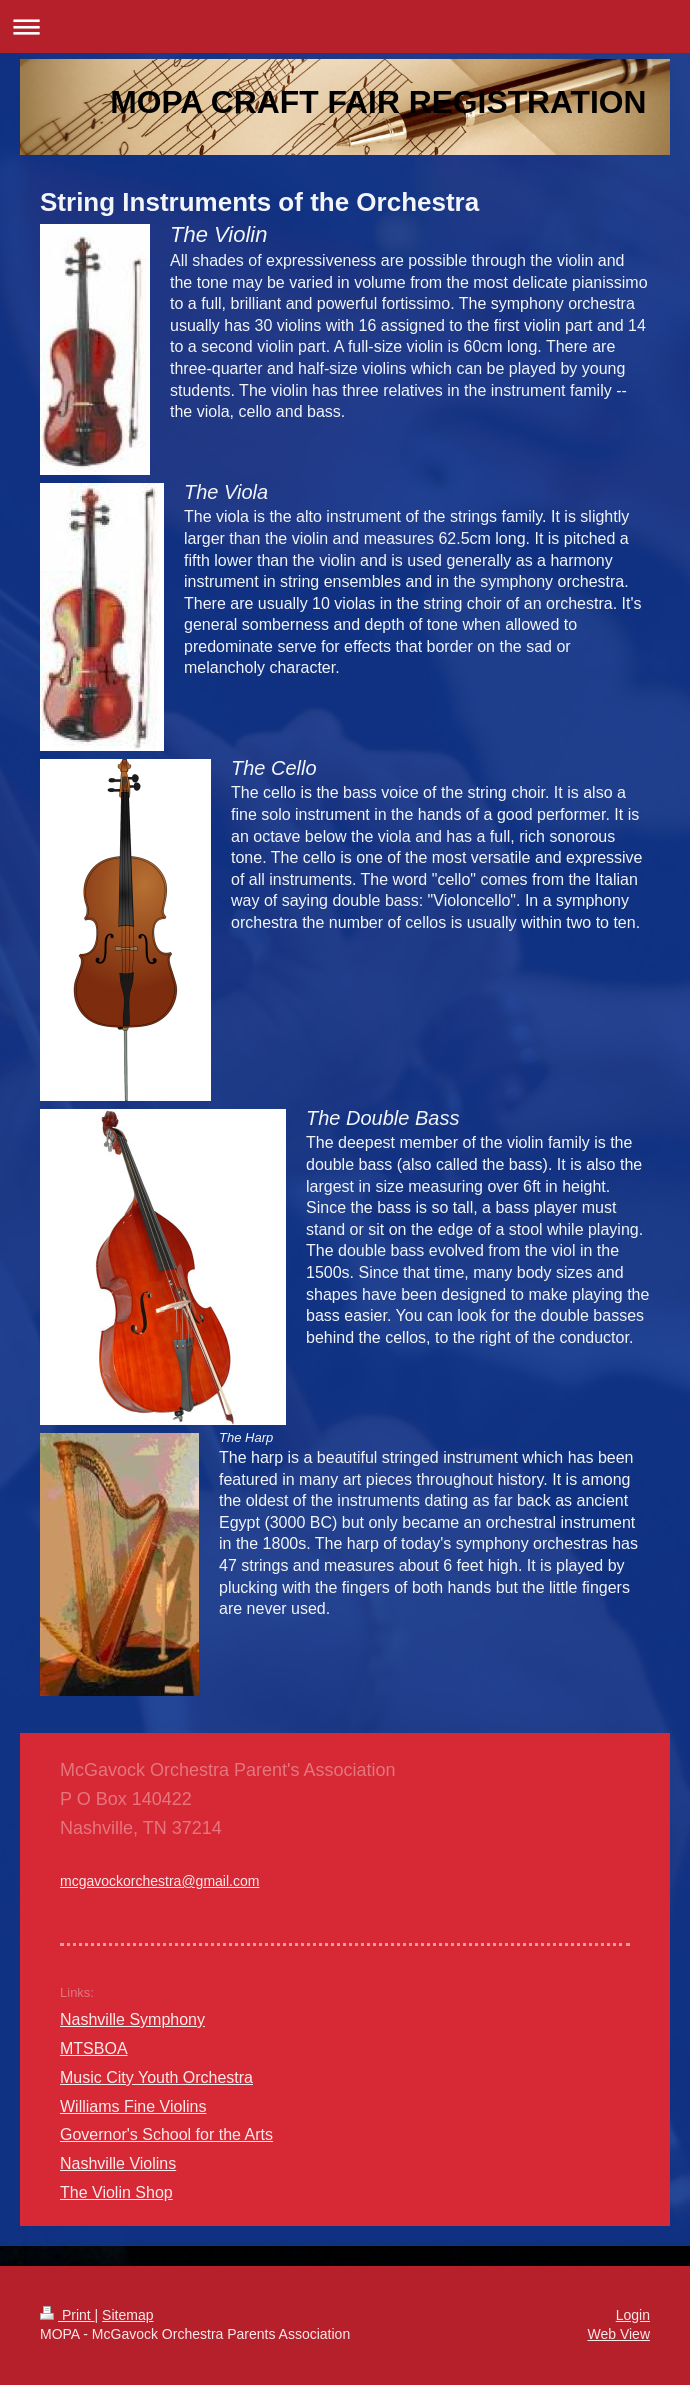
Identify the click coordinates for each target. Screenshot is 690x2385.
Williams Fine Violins (133, 2106)
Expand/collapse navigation (345, 26)
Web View (618, 2334)
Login (633, 2315)
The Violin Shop (116, 2192)
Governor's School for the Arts (166, 2134)
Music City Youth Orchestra (156, 2077)
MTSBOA (94, 2048)
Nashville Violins (118, 2163)
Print (67, 2315)
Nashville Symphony (132, 2019)
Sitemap (127, 2315)
